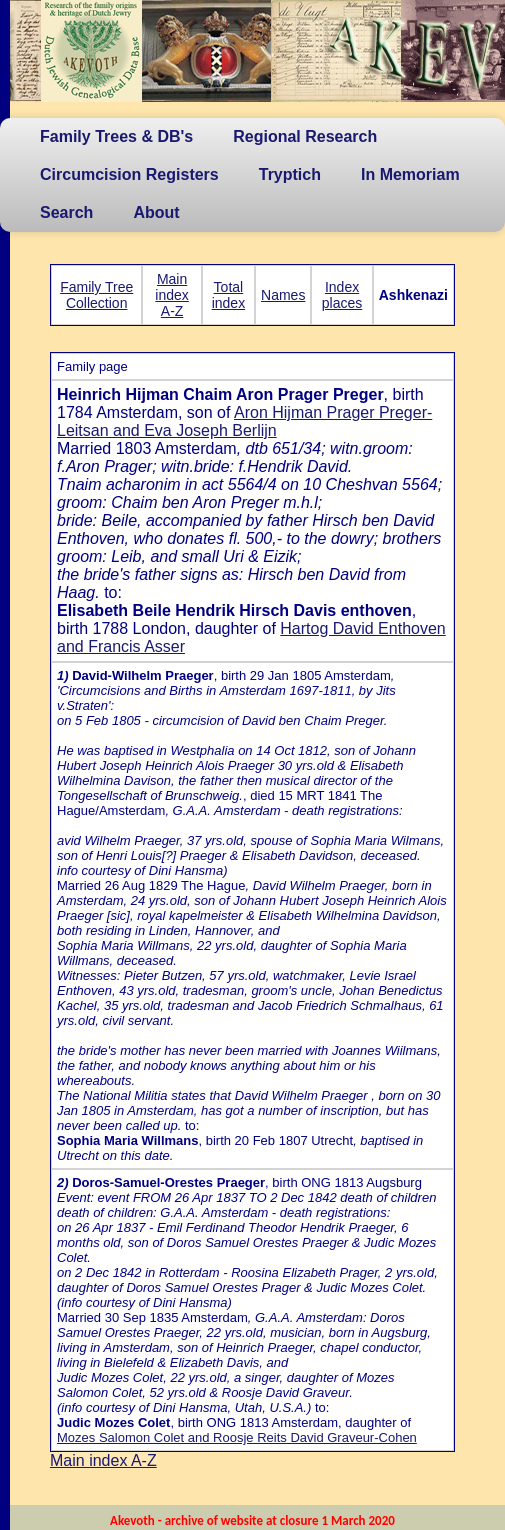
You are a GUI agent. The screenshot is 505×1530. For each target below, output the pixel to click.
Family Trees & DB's (116, 136)
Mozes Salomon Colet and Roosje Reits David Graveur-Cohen (237, 1437)
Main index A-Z (171, 295)
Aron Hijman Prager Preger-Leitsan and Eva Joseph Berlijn (244, 421)
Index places (342, 295)
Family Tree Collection (96, 295)
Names (283, 295)
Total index (228, 295)
